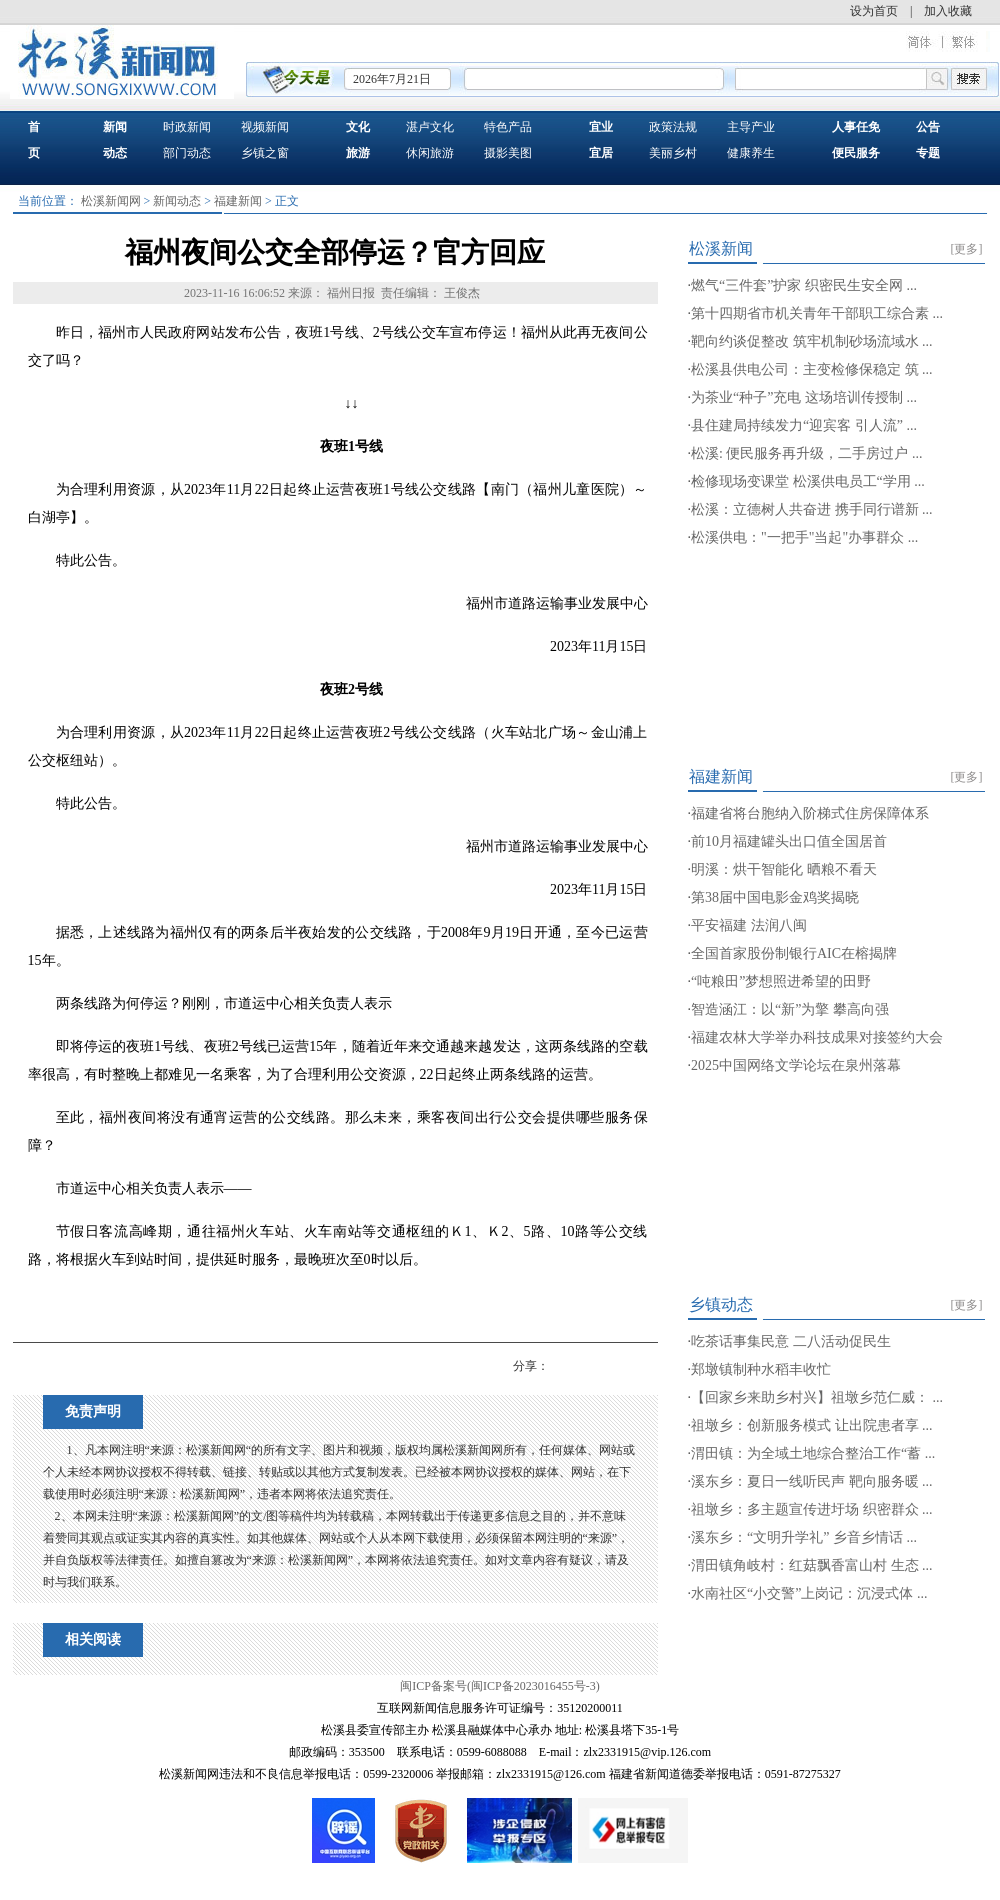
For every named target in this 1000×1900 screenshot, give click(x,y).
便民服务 (856, 153)
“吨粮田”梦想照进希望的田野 (781, 981)
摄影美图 (508, 153)
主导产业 (751, 127)
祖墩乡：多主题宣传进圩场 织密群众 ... (812, 1509)
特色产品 (508, 127)
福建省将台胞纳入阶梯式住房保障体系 (810, 813)
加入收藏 (948, 11)
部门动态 (187, 153)
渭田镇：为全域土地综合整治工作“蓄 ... (813, 1453)
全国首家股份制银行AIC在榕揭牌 (794, 953)
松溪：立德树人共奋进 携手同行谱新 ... (812, 509)
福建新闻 (238, 201)
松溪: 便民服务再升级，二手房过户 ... (806, 453)
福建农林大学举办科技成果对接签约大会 (817, 1037)
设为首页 (874, 11)
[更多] (967, 249)
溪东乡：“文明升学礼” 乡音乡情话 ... (804, 1537)
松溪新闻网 (111, 201)
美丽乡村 (673, 153)
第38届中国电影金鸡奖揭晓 (775, 897)
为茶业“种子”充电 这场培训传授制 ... (804, 397)
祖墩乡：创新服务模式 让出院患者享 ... (812, 1425)
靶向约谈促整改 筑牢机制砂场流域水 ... (812, 341)
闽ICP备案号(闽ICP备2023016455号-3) (499, 1686)
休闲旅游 (430, 153)
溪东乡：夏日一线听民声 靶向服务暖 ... (812, 1481)
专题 (928, 153)
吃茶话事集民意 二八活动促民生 (791, 1341)
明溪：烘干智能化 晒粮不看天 (784, 869)
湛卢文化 (430, 127)
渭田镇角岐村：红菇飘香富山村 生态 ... (812, 1565)
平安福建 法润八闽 (749, 925)
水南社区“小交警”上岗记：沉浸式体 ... (809, 1593)
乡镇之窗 (265, 153)
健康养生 (751, 153)
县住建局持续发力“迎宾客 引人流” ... (804, 425)
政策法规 (673, 127)
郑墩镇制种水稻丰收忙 (761, 1369)
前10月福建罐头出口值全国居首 (789, 841)
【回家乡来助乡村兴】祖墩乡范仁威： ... (817, 1397)
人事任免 (856, 127)
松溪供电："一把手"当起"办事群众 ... (804, 537)
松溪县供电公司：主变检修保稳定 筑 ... (812, 369)
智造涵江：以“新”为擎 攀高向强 (790, 1009)
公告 (928, 127)
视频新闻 (265, 127)
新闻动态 (177, 201)
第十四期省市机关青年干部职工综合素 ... (817, 313)
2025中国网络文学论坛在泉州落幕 (796, 1065)
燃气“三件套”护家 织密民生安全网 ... (804, 285)
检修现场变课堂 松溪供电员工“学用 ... (808, 481)
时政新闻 (187, 127)
